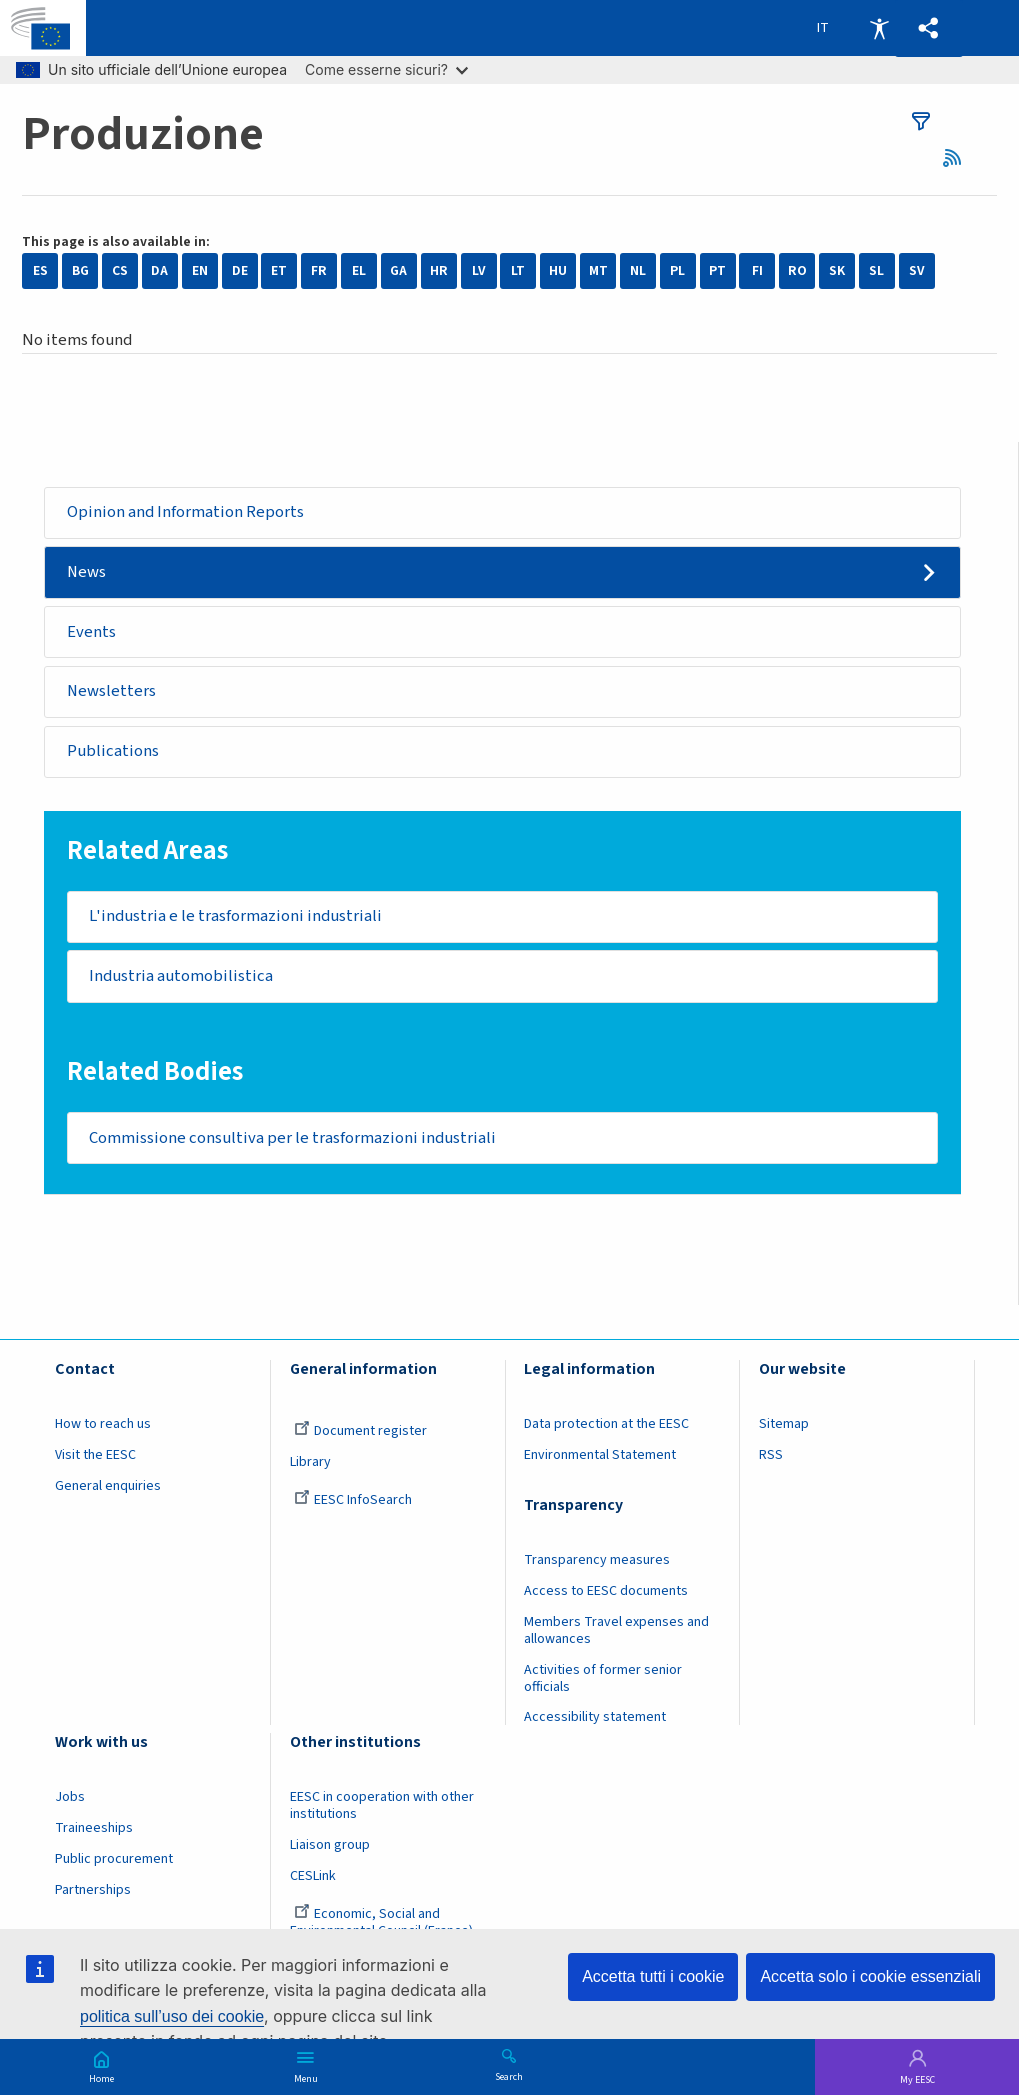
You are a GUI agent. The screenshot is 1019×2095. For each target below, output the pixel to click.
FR (319, 271)
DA (159, 271)
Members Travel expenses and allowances (616, 1636)
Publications (114, 754)
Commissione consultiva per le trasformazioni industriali (294, 1143)
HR (439, 271)
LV (479, 271)
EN (200, 271)
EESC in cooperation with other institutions (382, 1812)
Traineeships (94, 1834)
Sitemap (784, 1431)
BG (80, 271)
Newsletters (113, 694)
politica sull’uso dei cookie (172, 2016)
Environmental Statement (600, 1461)
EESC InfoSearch (353, 1506)
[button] (928, 28)
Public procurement (114, 1865)
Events (92, 633)
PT (717, 271)
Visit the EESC (95, 1461)
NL (638, 271)
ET (279, 271)
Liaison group (330, 1851)
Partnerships (93, 1896)
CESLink (313, 1882)
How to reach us (103, 1431)
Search (509, 2076)
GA (398, 271)
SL (876, 271)
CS (120, 271)
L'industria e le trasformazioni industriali (237, 920)
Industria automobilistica (182, 981)
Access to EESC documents (606, 1598)
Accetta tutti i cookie (653, 1976)
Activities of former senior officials (603, 1684)
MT (598, 271)
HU (558, 271)
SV (917, 271)
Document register (360, 1438)
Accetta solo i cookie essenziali (870, 1976)
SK (837, 271)
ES (40, 271)
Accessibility (879, 28)
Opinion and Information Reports (187, 512)
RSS (958, 158)
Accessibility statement (595, 1724)
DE (240, 271)
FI (757, 271)
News (88, 573)
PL (677, 271)
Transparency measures (597, 1567)
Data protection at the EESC (606, 1431)
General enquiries (108, 1492)
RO (797, 271)
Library (310, 1468)
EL (359, 271)
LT (518, 271)
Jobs (70, 1804)
